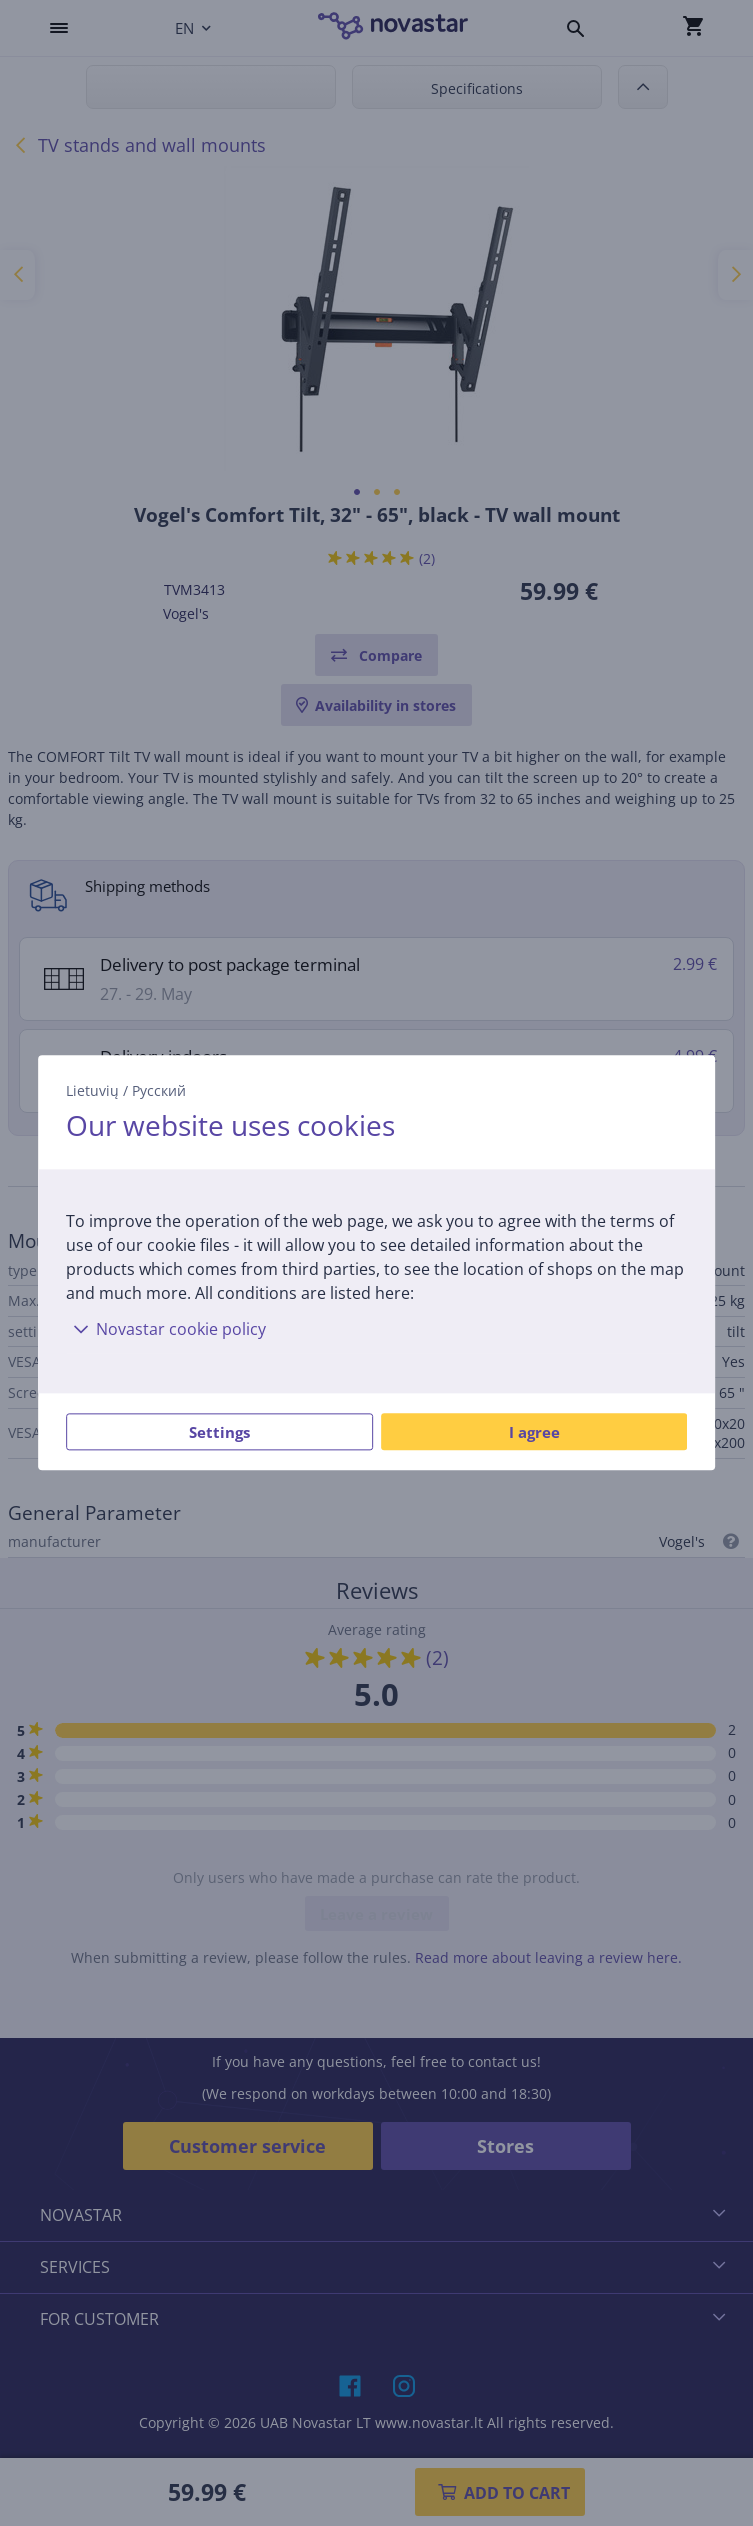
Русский (159, 1090)
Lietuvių (92, 1090)
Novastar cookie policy (166, 1330)
